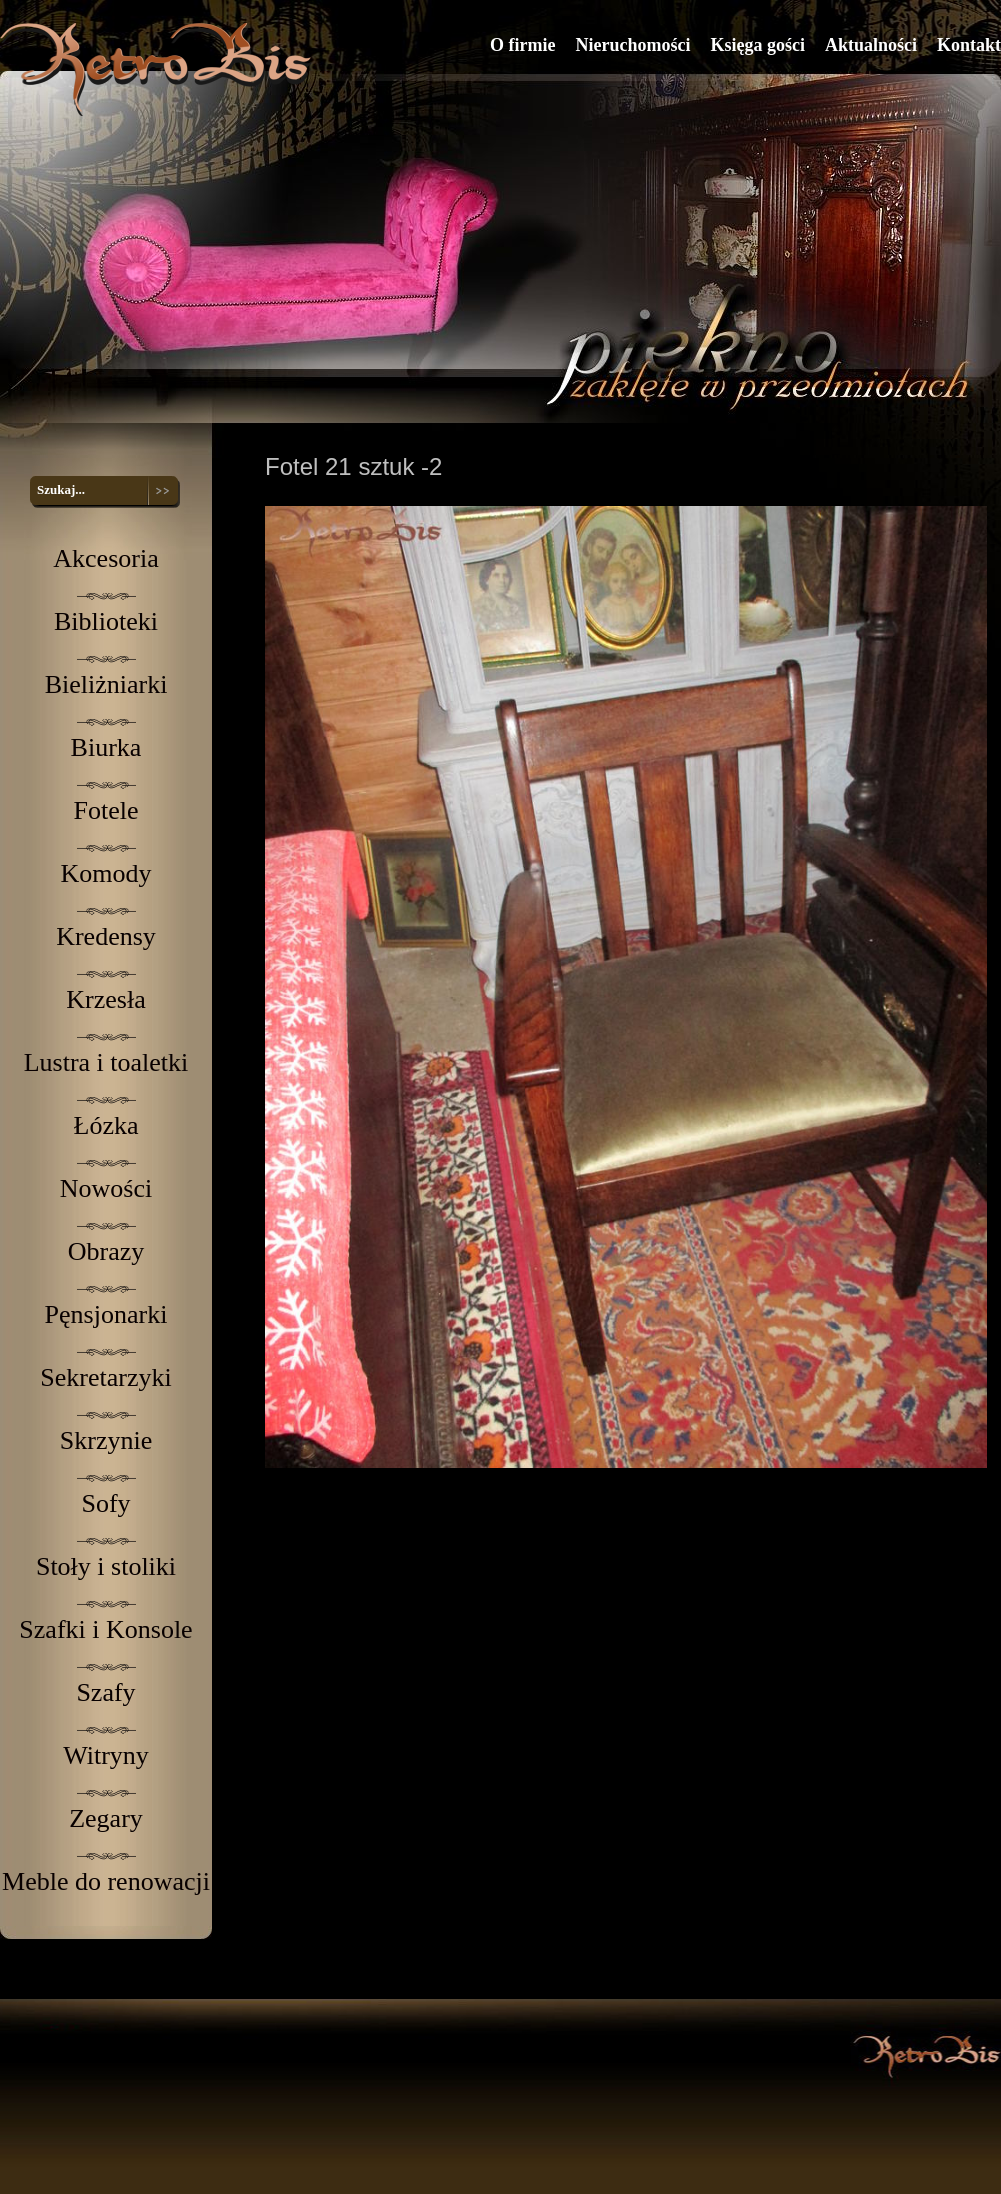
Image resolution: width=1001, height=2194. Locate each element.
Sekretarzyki (105, 1377)
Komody (106, 873)
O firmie (522, 45)
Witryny (106, 1755)
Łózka (106, 1125)
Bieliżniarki (106, 684)
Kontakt (969, 45)
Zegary (106, 1818)
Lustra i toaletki (106, 1062)
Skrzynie (106, 1440)
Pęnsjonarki (106, 1314)
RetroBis (159, 68)
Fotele (106, 810)
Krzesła (105, 999)
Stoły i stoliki (106, 1566)
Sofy (105, 1503)
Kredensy (106, 936)
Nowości (106, 1188)
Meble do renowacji (106, 1881)
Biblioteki (106, 621)
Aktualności (871, 45)
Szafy (105, 1692)
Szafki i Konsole (105, 1629)
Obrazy (106, 1251)
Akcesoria (105, 558)
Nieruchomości (632, 45)
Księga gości (757, 45)
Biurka (106, 747)
